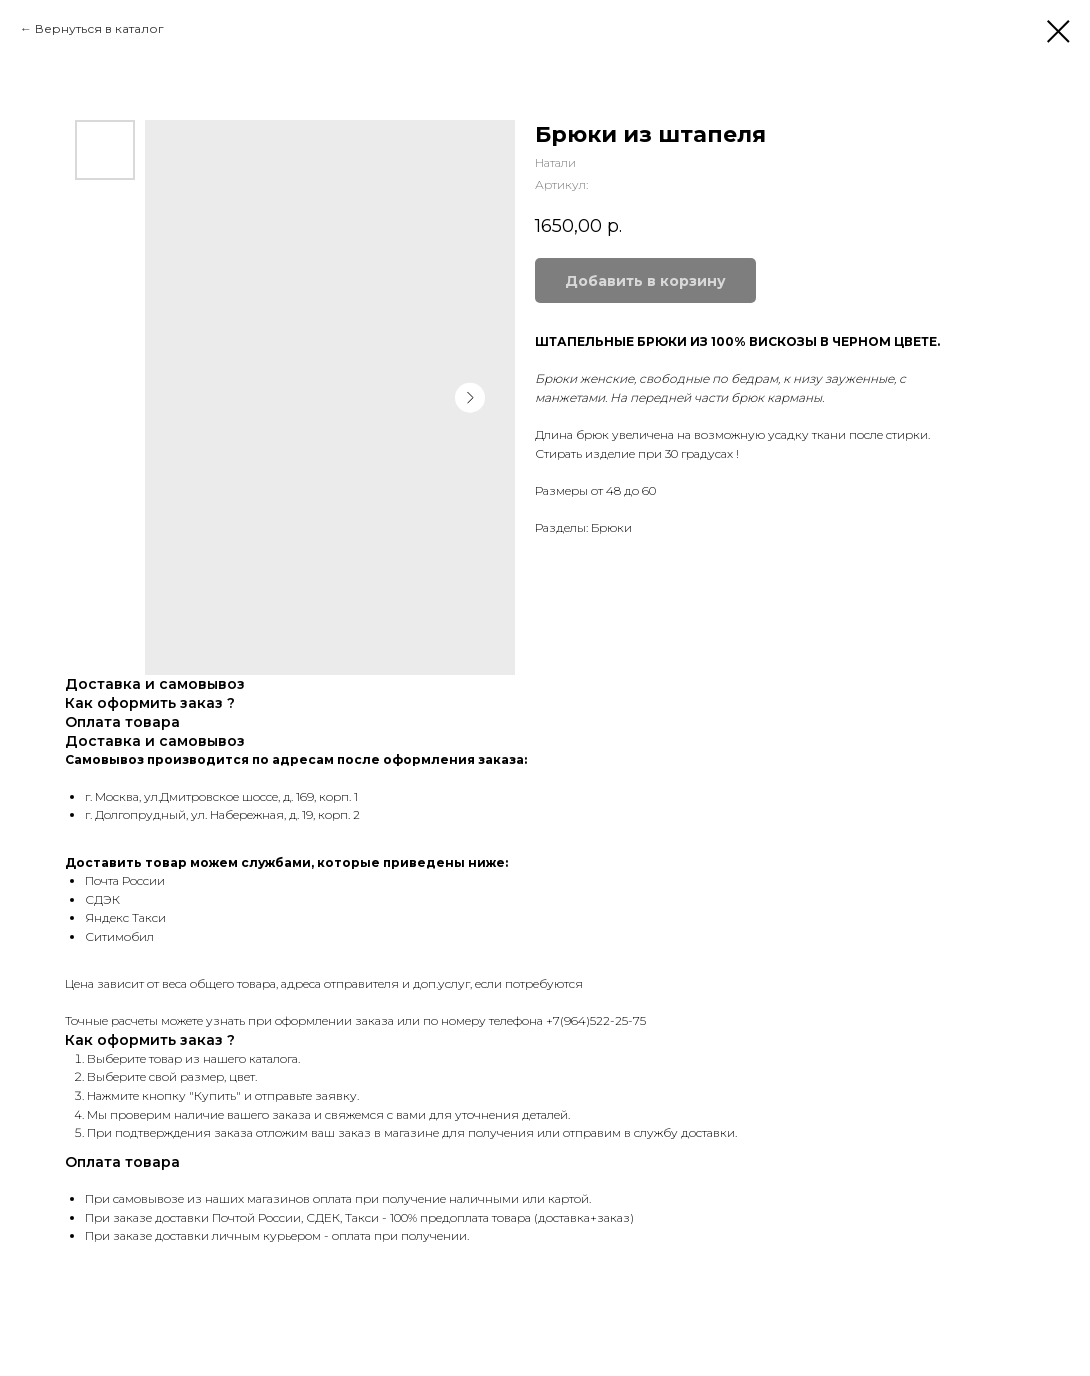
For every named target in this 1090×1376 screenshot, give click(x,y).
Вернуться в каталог (99, 28)
